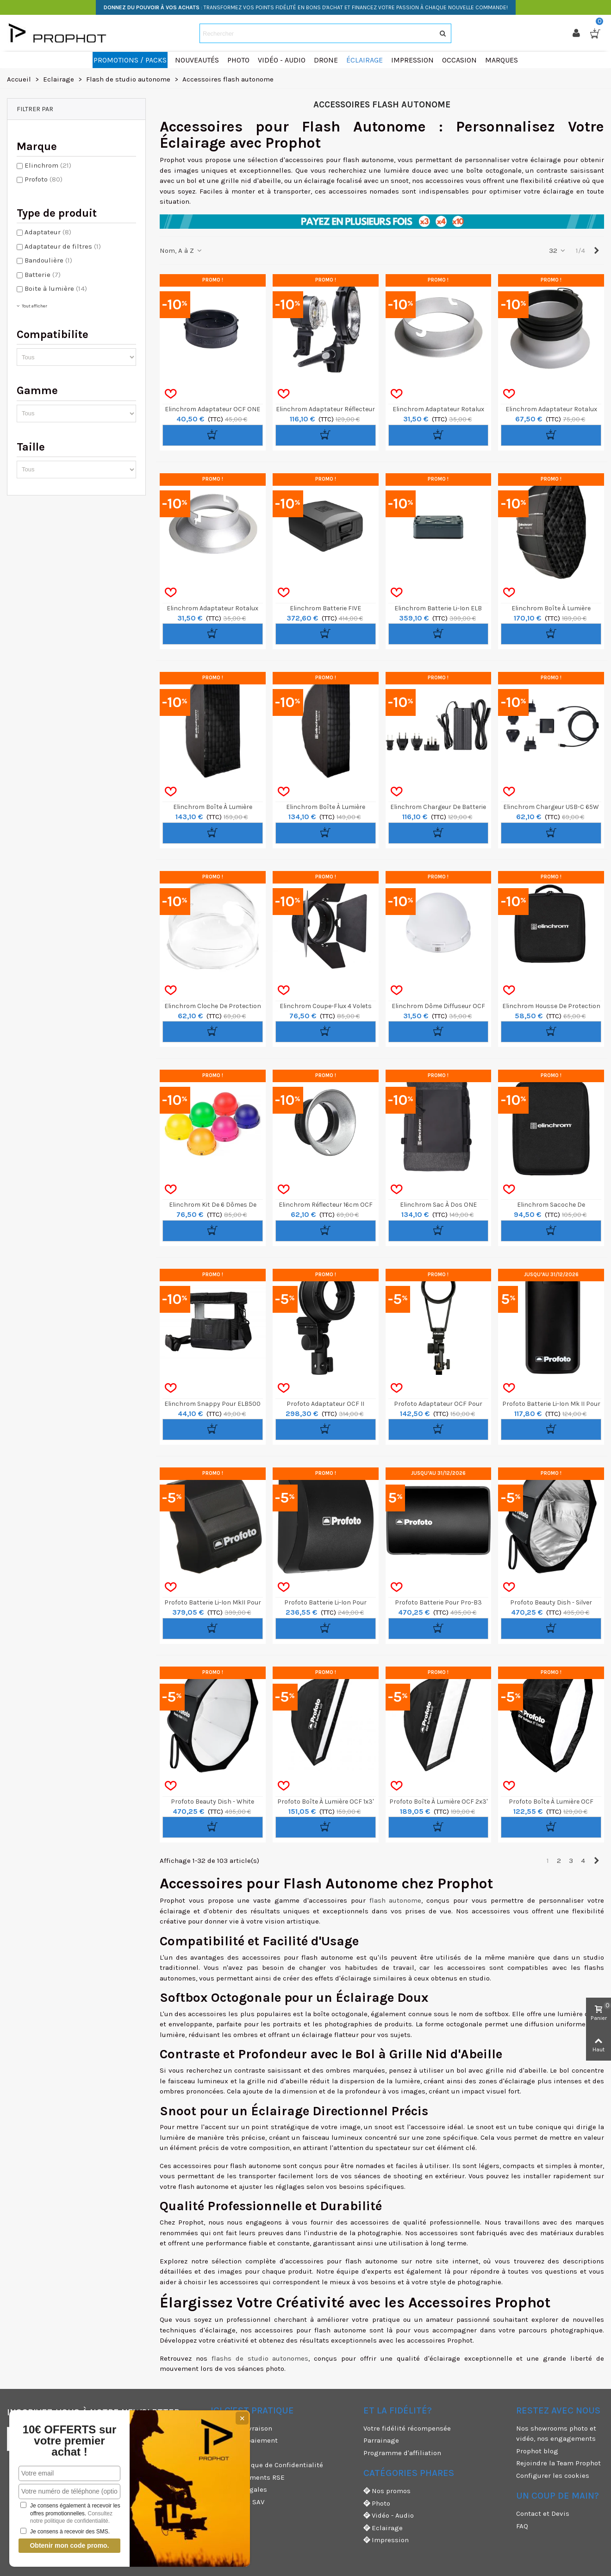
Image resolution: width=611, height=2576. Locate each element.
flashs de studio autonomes (260, 2358)
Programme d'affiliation (402, 2453)
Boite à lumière (56, 288)
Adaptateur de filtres (63, 246)
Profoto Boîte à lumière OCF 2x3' (438, 1801)
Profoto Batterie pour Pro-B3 (438, 1602)
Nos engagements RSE (248, 2477)
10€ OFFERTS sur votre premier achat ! (70, 2440)
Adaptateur (48, 232)
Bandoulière (48, 260)
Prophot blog (537, 2451)
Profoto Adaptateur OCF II (325, 1404)
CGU (217, 2453)
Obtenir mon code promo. (69, 2545)
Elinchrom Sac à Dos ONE (438, 1205)
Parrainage (381, 2440)
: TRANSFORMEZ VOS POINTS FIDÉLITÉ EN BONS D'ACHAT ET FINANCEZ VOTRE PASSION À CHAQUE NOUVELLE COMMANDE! (306, 7)
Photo (376, 2503)
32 (557, 250)
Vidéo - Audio (388, 2515)
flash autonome (395, 1900)
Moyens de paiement (244, 2440)
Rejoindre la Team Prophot (558, 2463)
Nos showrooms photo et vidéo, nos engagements (556, 2433)
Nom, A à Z (181, 250)
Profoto (43, 179)
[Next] (596, 251)
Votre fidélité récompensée (407, 2428)
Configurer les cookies (552, 2475)
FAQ (522, 2526)
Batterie (43, 274)
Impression (386, 2540)
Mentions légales (239, 2489)
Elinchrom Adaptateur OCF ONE (212, 409)
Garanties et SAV (237, 2502)
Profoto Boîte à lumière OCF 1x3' (325, 1801)
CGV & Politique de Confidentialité (267, 2465)
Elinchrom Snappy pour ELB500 (212, 1404)
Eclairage (383, 2528)
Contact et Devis (542, 2513)
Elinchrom (48, 165)
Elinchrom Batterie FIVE (325, 608)
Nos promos (387, 2491)
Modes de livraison (241, 2428)
